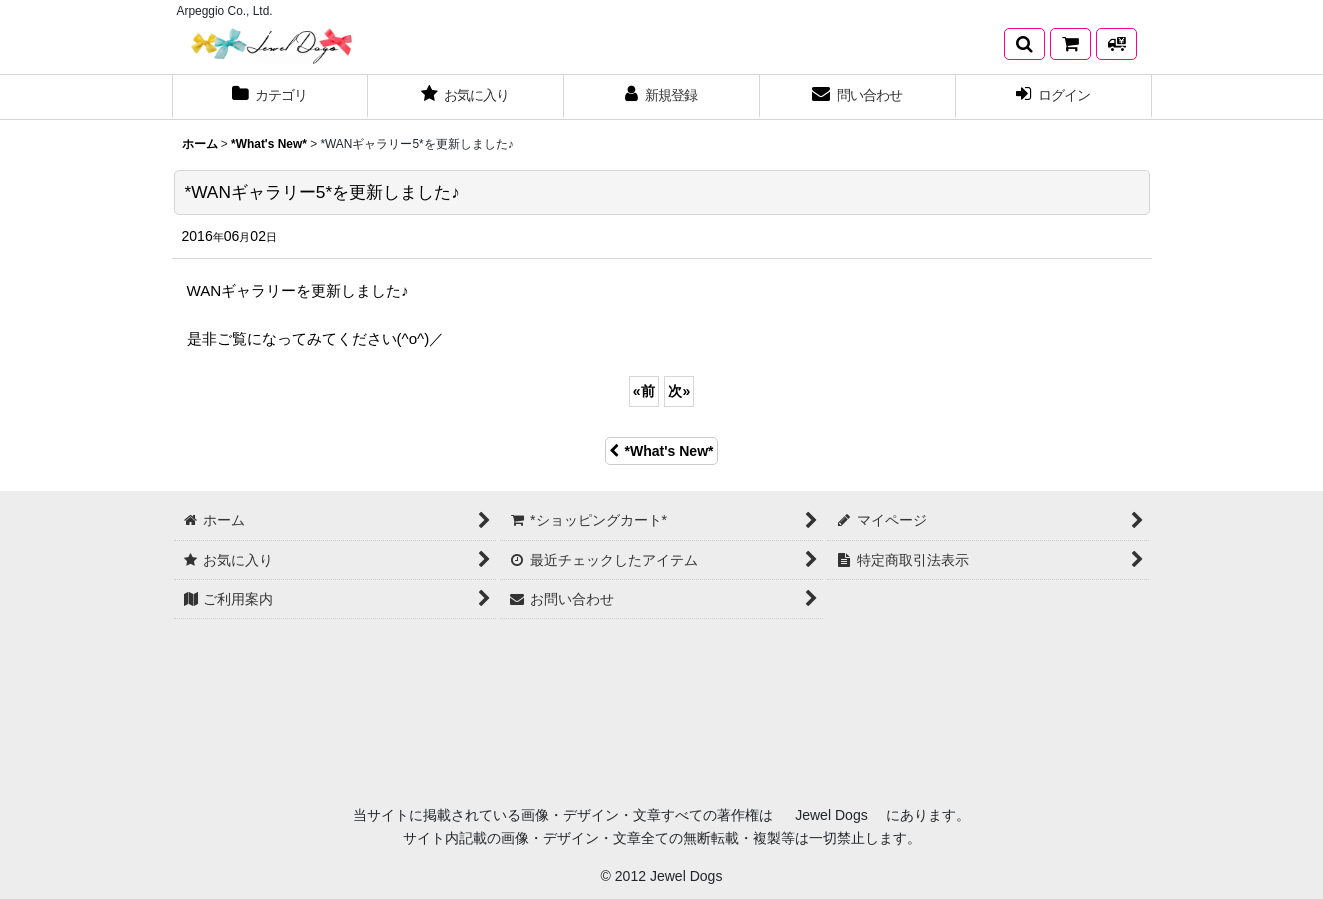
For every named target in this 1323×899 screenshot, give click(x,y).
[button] (1024, 44)
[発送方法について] (1116, 44)
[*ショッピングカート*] (1070, 44)
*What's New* (661, 451)
